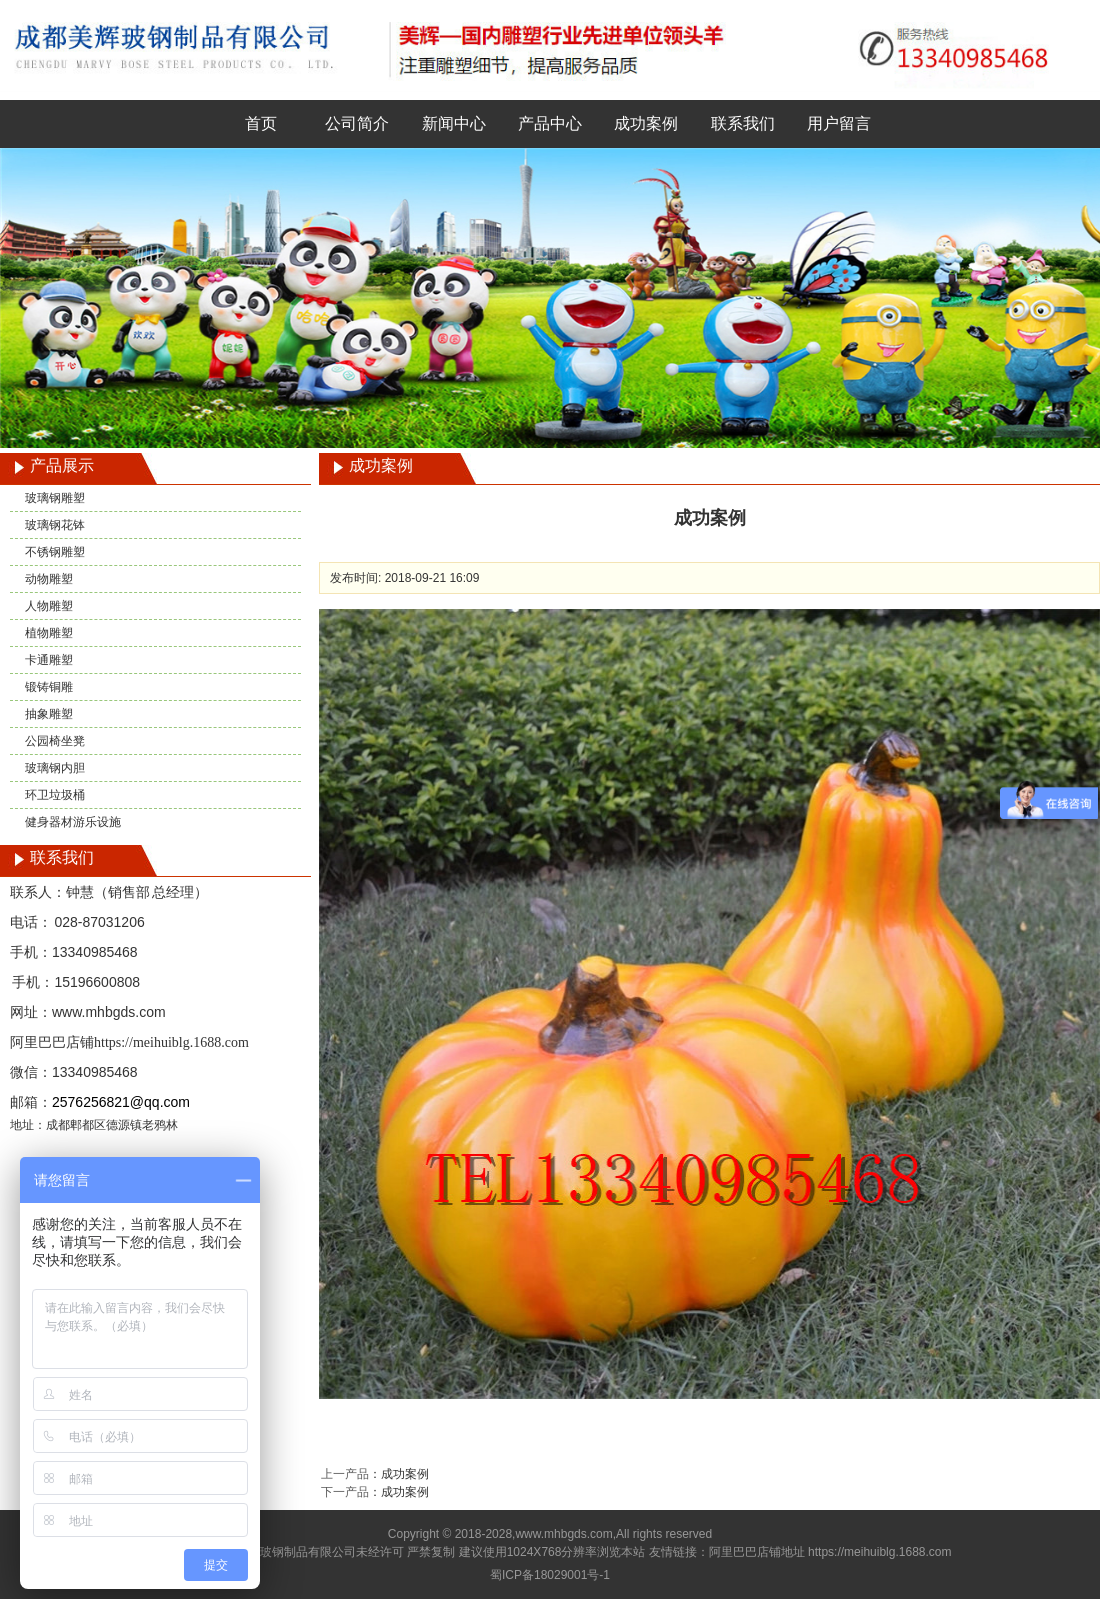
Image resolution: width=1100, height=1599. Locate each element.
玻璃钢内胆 (55, 768)
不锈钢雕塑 (55, 552)
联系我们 (743, 123)
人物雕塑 (49, 606)
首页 (261, 123)
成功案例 (646, 123)
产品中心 (550, 123)
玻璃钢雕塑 (55, 498)
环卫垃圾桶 (55, 795)
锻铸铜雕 (49, 687)
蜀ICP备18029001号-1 (550, 1575)
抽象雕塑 (49, 714)
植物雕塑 (49, 633)
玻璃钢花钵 (55, 525)
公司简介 (357, 123)
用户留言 (839, 123)
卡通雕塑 (49, 660)
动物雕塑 (49, 579)
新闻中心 (454, 123)
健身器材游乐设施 (73, 822)
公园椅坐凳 (55, 741)
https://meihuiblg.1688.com (171, 1042)
